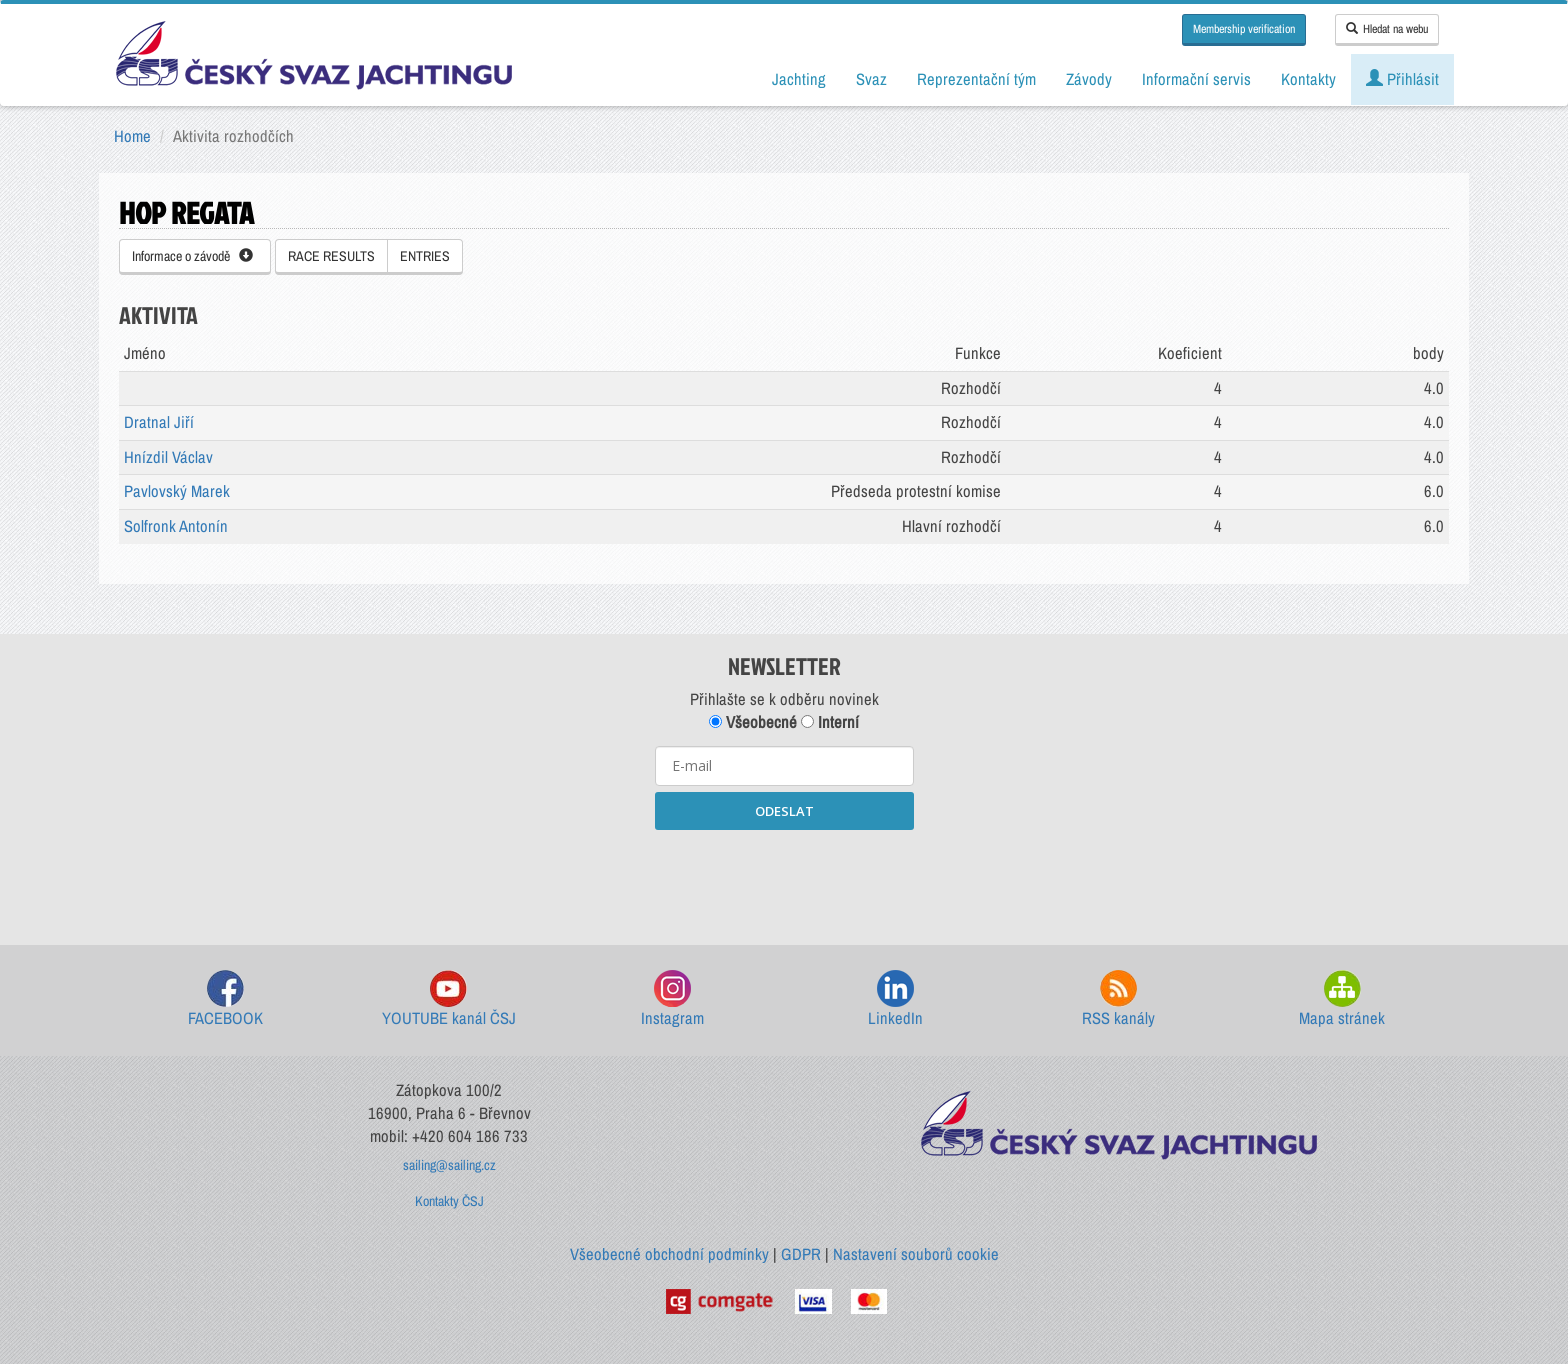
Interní (830, 722)
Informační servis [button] (1196, 79)
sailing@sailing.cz (449, 1165)
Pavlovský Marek (177, 491)
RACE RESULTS (331, 256)
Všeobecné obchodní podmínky (669, 1254)
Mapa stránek (1342, 999)
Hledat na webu (1387, 29)
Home (132, 136)
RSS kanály (1118, 999)
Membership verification (1244, 29)
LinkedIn (895, 999)
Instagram (672, 999)
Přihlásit (1402, 79)
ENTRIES (425, 256)
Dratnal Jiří (159, 422)
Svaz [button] (871, 79)
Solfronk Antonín (176, 526)
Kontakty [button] (1308, 79)
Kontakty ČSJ (449, 1201)
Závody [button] (1089, 79)
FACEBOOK (225, 999)
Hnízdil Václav (168, 457)
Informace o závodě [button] (192, 256)
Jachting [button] (799, 79)
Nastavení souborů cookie (916, 1254)
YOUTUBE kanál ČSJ (449, 999)
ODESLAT (784, 811)
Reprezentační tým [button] (976, 79)
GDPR (801, 1254)
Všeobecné (753, 722)
